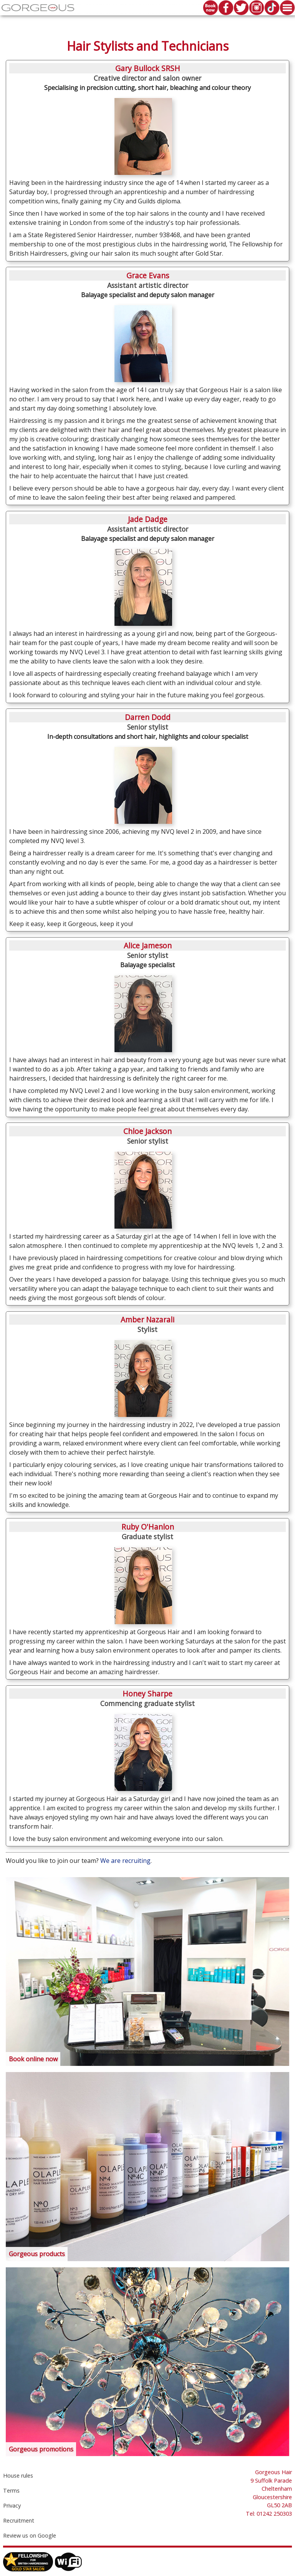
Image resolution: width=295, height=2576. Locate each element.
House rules (18, 2475)
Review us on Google (29, 2535)
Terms (11, 2490)
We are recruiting (125, 1860)
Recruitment (18, 2520)
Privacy (12, 2505)
